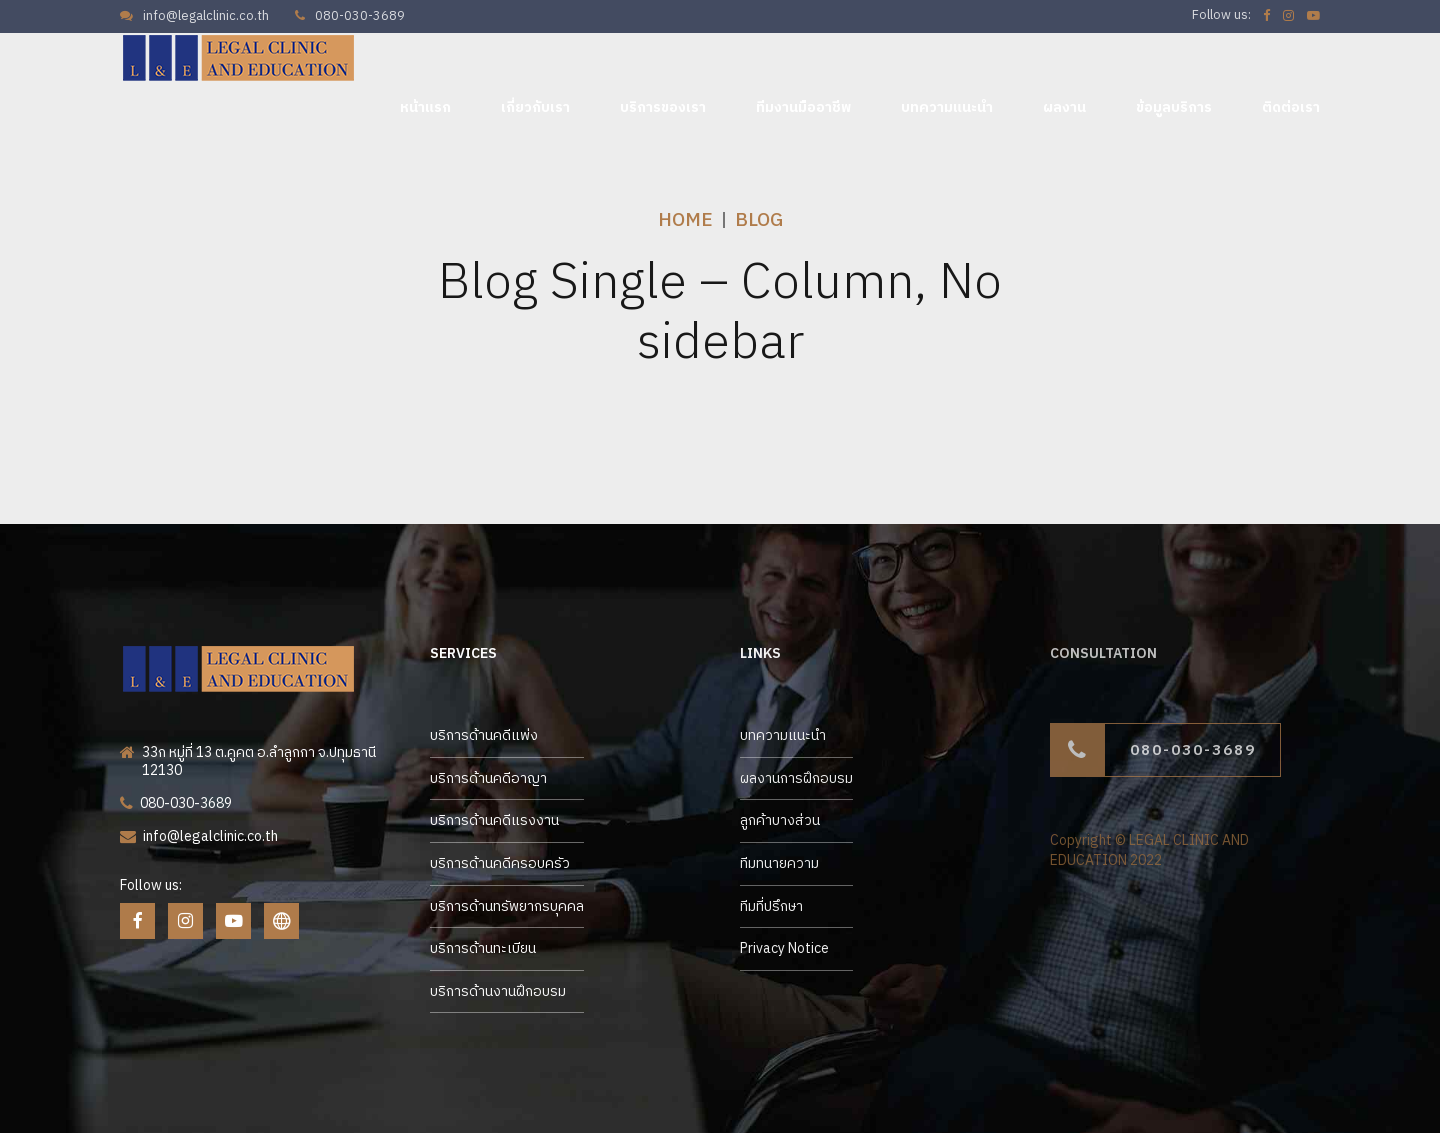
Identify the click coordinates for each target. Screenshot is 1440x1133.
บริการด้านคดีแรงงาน (494, 820)
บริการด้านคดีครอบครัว (500, 863)
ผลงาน (1064, 107)
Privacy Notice (784, 948)
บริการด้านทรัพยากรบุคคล (507, 906)
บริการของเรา (663, 107)
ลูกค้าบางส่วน (780, 820)
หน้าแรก (425, 107)
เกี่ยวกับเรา (535, 107)
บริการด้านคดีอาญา (488, 778)
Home (685, 220)
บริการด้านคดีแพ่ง (484, 735)
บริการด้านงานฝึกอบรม (498, 991)
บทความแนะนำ (947, 107)
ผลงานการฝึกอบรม (796, 778)
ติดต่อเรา (1291, 107)
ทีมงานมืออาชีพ (803, 107)
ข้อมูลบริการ (1174, 107)
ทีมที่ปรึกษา (771, 906)
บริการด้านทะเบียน (483, 948)
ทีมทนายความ (779, 863)
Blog (759, 220)
